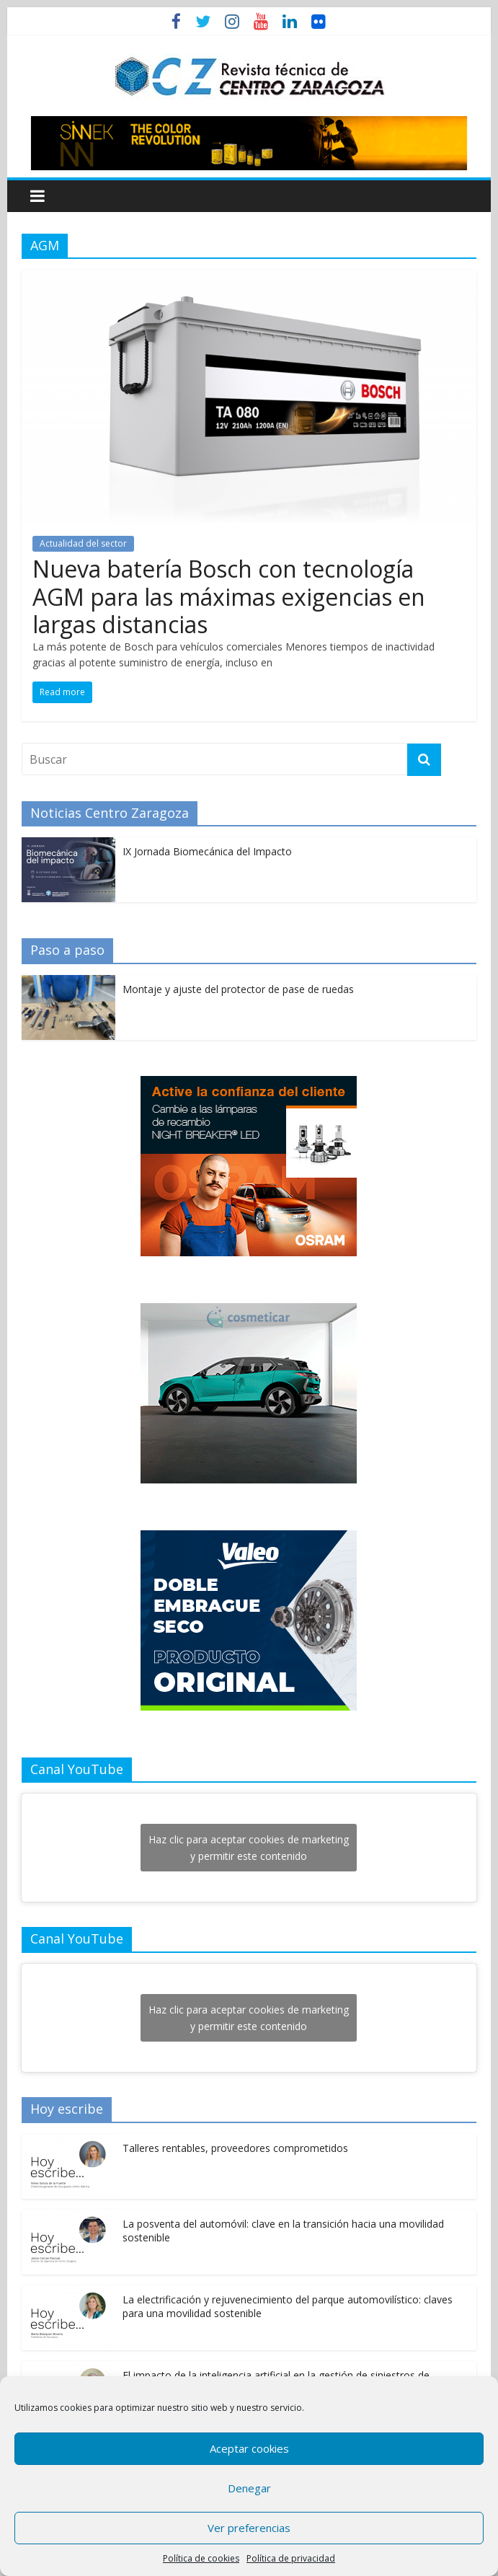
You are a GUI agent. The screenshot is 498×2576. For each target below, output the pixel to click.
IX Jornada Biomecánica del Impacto (207, 851)
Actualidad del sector (83, 543)
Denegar (249, 2488)
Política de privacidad (290, 2558)
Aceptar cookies (249, 2448)
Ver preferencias (249, 2527)
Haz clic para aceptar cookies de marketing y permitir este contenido (248, 1847)
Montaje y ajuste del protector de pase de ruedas (238, 989)
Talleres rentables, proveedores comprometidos (235, 2148)
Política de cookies (201, 2558)
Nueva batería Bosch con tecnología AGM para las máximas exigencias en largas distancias (228, 596)
